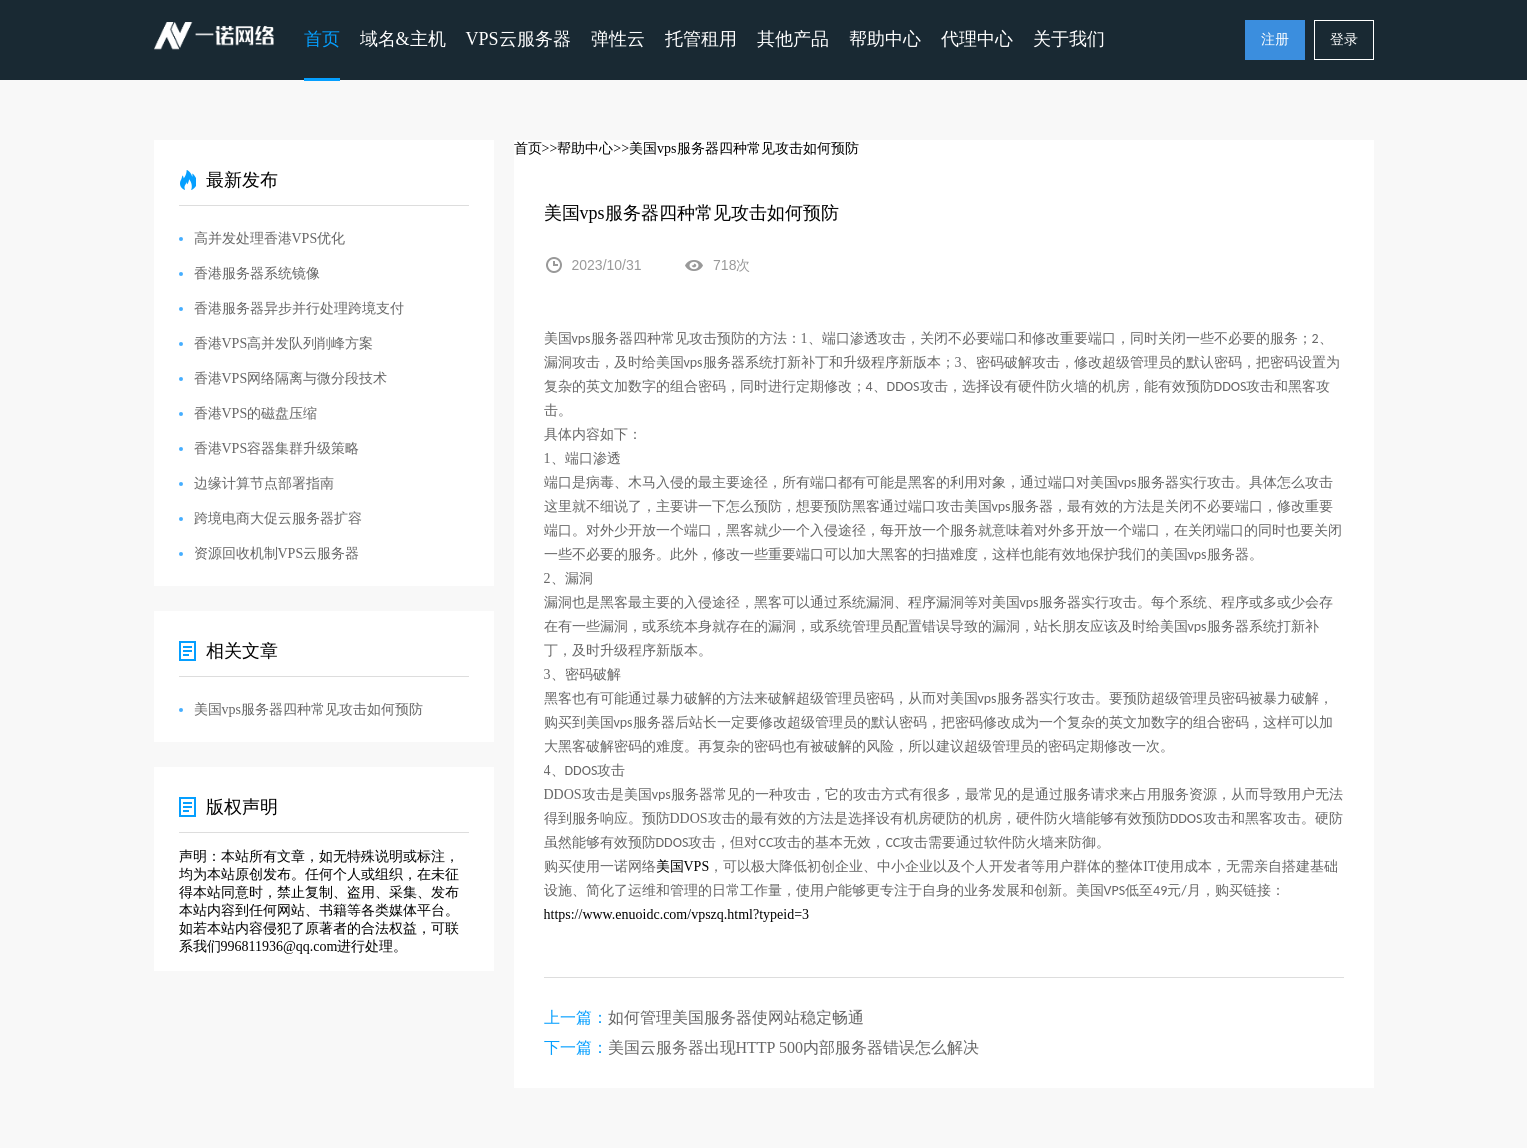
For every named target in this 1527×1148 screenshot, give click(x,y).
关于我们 (1069, 39)
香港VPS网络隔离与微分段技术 (291, 378)
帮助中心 (885, 39)
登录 (1344, 39)
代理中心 (977, 39)
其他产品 (793, 39)
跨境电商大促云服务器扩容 (278, 518)
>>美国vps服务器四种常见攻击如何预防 (735, 148)
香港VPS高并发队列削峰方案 (284, 343)
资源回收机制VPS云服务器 (277, 553)
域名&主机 (403, 39)
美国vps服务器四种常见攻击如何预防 (308, 709)
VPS (683, 866)
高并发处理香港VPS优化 (270, 238)
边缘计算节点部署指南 (264, 483)
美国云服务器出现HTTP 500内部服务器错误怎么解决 (793, 1047)
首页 (322, 39)
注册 (1275, 39)
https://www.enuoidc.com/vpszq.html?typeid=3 (677, 914)
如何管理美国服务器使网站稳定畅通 (736, 1017)
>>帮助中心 (578, 148)
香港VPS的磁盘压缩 (256, 413)
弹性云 (618, 39)
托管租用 (701, 39)
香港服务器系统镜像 (257, 273)
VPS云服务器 (518, 39)
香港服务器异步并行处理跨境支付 (299, 308)
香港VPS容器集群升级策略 (277, 448)
